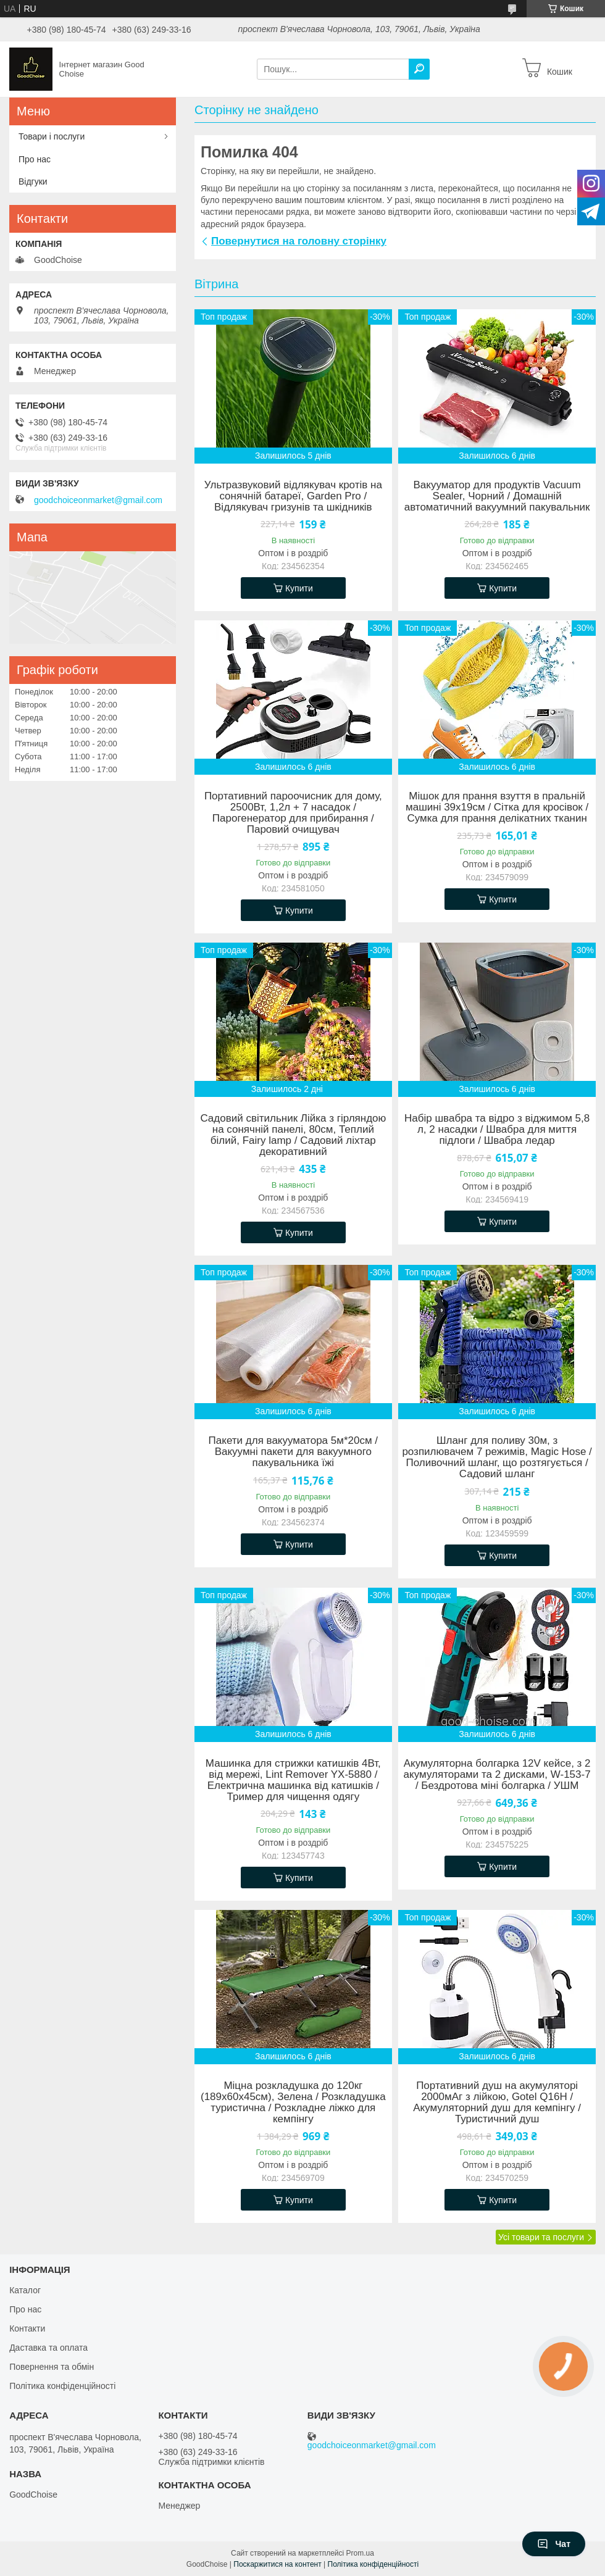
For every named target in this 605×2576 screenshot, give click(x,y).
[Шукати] (419, 69)
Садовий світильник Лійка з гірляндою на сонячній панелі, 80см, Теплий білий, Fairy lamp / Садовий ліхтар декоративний (293, 1135)
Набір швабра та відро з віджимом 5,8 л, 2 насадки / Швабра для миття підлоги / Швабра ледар (497, 1129)
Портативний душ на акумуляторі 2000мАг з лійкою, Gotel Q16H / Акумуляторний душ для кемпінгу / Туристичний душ (497, 2102)
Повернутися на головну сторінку (298, 241)
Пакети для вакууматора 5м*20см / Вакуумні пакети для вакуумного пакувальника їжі (293, 1452)
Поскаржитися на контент (277, 2564)
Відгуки (33, 181)
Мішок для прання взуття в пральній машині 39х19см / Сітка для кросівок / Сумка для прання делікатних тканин (497, 807)
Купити (299, 588)
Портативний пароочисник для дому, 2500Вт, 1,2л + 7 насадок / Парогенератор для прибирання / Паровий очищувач (293, 813)
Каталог (25, 2290)
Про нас (35, 159)
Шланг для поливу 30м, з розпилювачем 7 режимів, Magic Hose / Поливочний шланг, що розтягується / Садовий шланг (496, 1457)
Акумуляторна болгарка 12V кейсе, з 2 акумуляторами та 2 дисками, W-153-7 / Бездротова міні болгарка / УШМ (497, 1774)
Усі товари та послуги (541, 2237)
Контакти (27, 2328)
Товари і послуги (52, 136)
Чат (553, 2543)
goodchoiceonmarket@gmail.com (98, 500)
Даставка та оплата (48, 2348)
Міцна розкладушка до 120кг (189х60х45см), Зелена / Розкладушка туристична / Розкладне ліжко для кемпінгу (293, 2102)
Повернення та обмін (51, 2367)
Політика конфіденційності (62, 2386)
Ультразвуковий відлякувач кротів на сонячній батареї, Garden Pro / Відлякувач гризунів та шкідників (293, 496)
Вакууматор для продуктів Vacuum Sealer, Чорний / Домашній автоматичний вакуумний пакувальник (497, 496)
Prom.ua (360, 2553)
